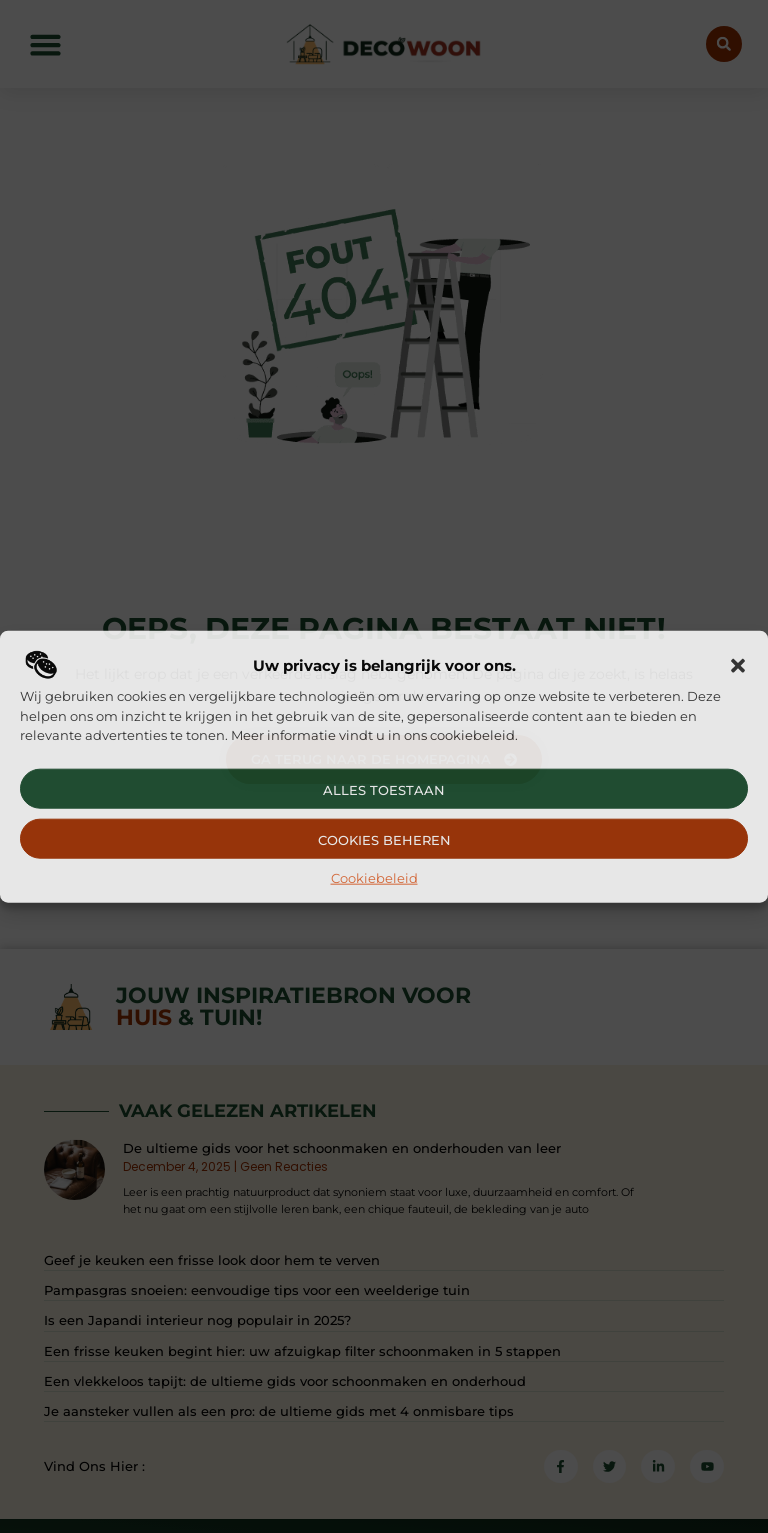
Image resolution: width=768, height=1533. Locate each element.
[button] (738, 666)
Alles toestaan (384, 789)
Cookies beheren (384, 839)
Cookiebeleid (374, 877)
